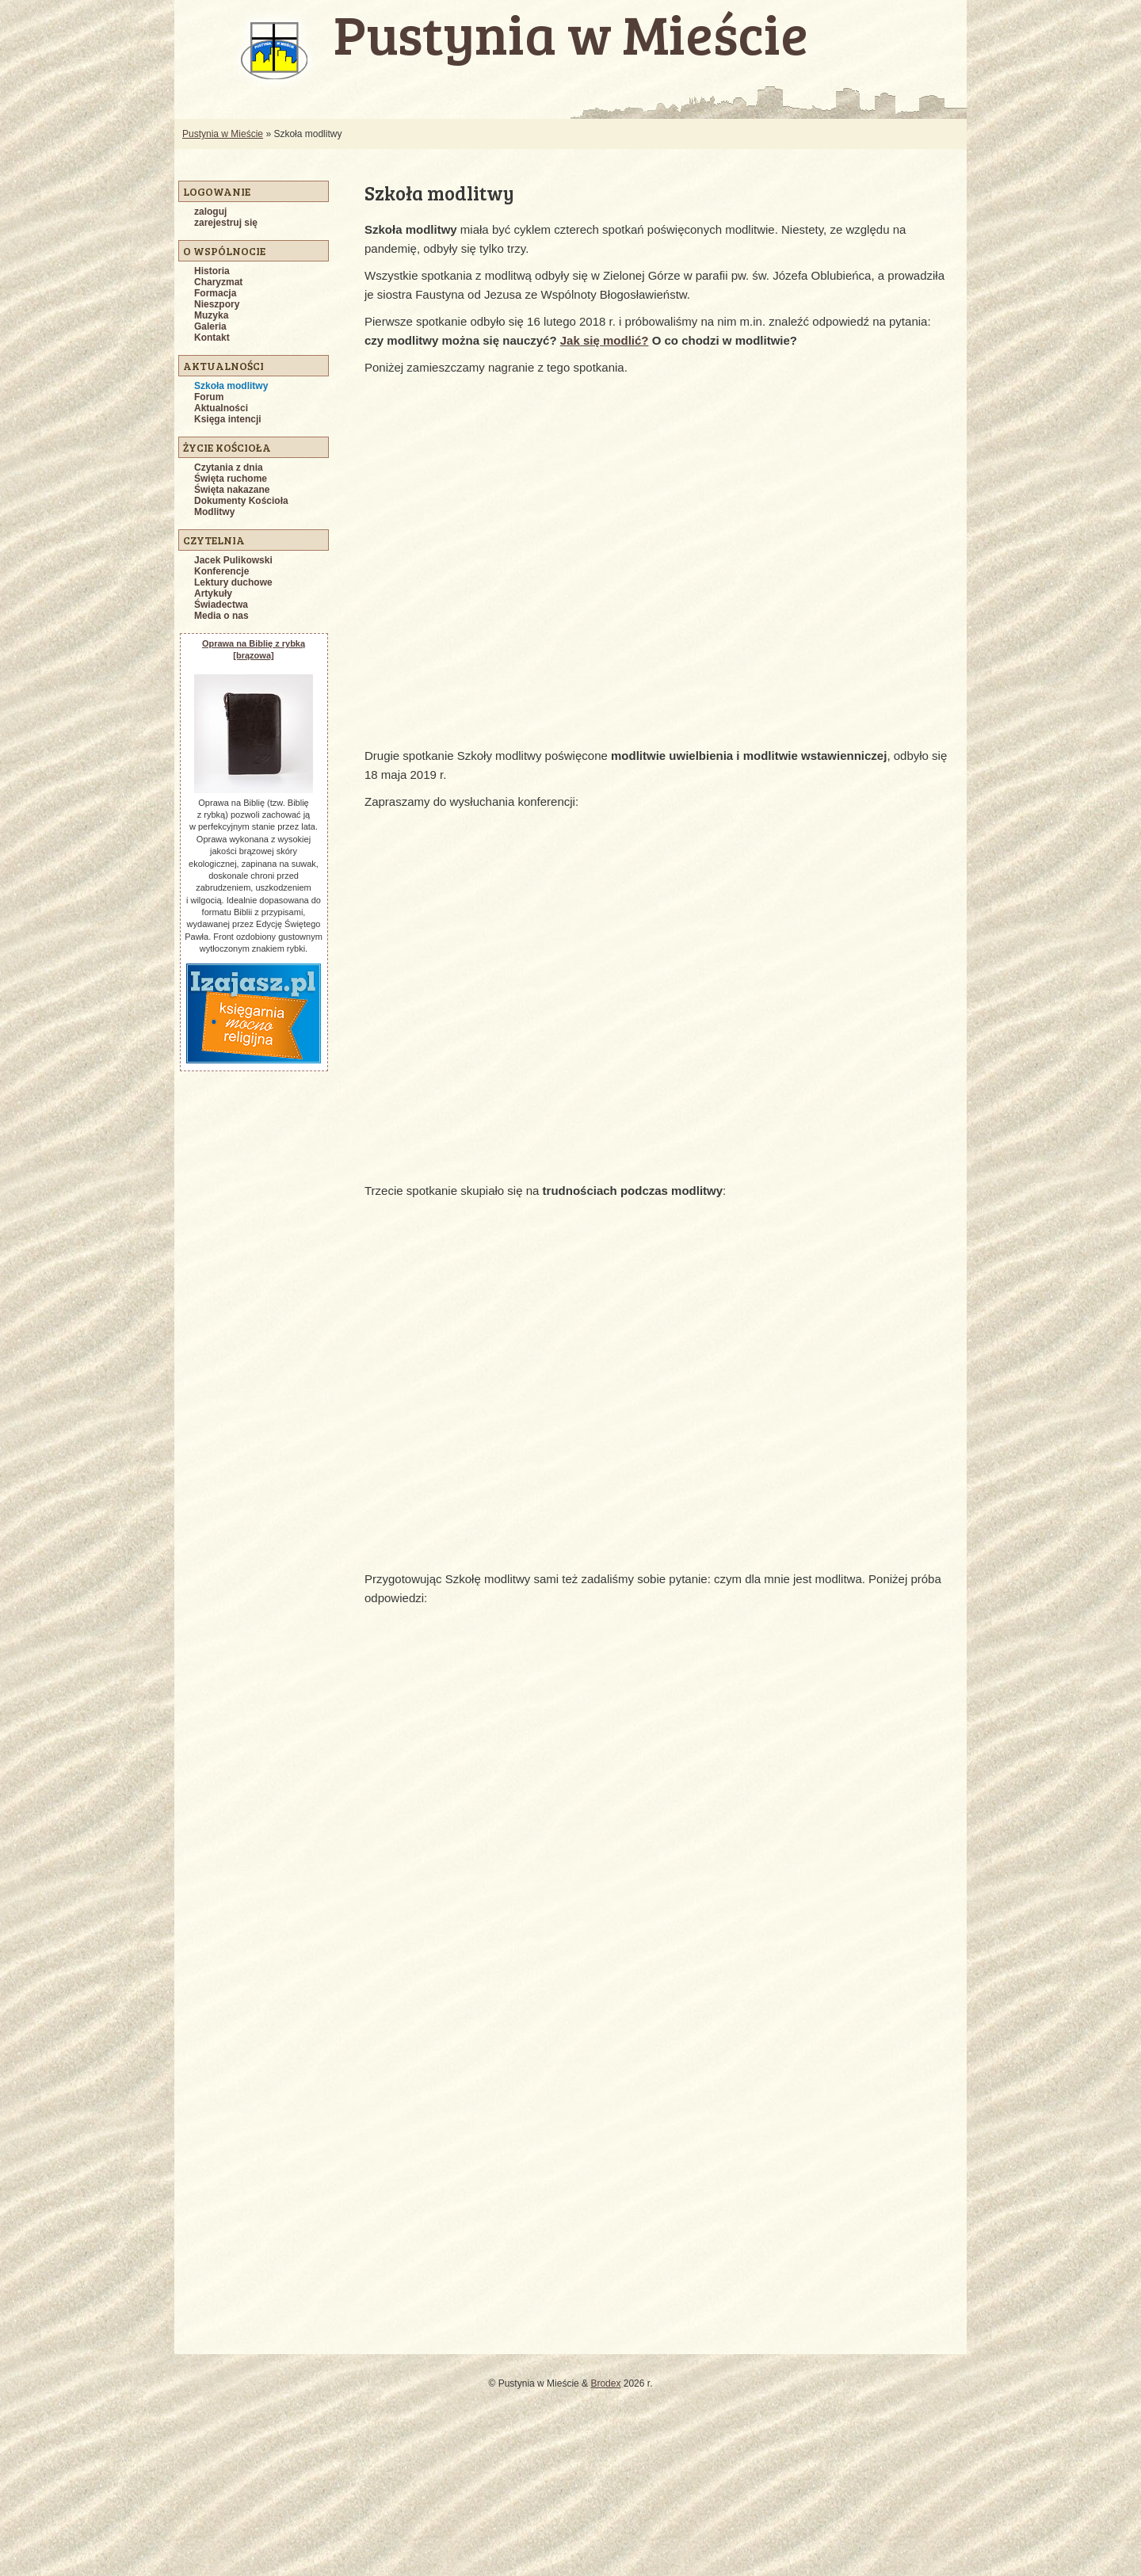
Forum (208, 397)
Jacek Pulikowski (233, 560)
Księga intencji (227, 419)
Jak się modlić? (604, 340)
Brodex (605, 2383)
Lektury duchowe (233, 582)
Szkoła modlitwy (231, 385)
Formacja (215, 293)
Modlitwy (214, 511)
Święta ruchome (230, 478)
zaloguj (210, 211)
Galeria (210, 326)
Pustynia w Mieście (222, 133)
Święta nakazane (231, 489)
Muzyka (211, 315)
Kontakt (212, 337)
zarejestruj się (226, 222)
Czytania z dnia (228, 467)
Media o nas (221, 615)
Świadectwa (221, 604)
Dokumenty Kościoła (241, 500)
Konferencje (221, 571)
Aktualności (221, 408)
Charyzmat (218, 282)
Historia (212, 271)
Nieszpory (216, 304)
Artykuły (213, 593)
